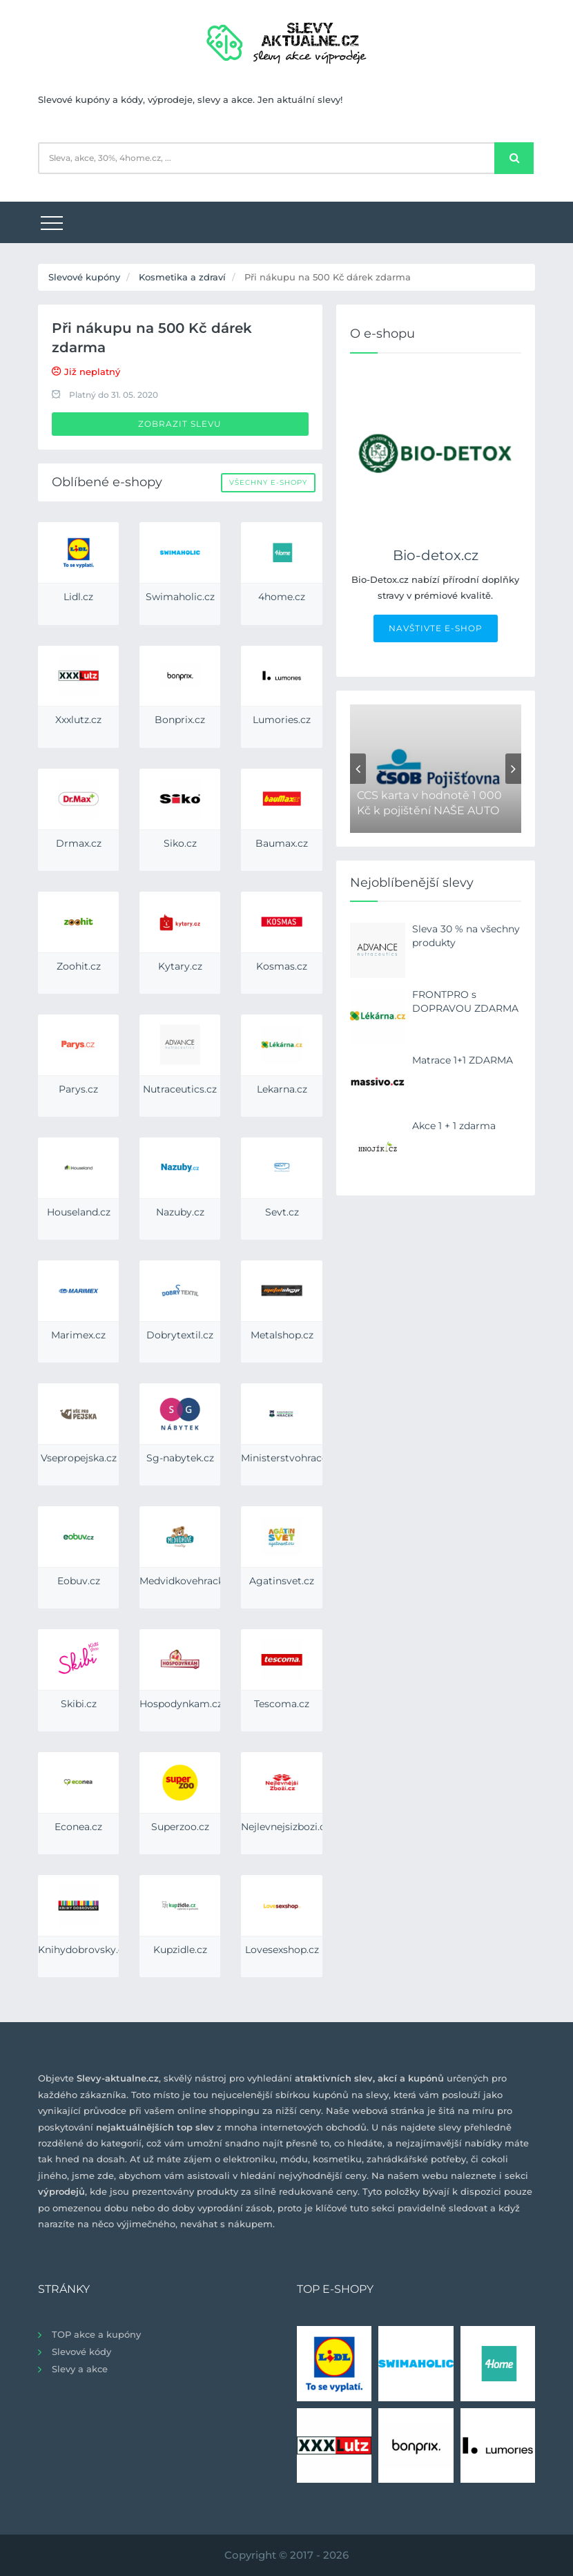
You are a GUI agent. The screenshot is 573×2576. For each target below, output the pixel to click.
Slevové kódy (81, 2351)
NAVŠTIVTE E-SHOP (436, 628)
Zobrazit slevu (180, 424)
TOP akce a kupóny (96, 2334)
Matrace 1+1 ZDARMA (462, 1060)
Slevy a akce (80, 2368)
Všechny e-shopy (268, 482)
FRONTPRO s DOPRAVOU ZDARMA (465, 1001)
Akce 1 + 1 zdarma (454, 1125)
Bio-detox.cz (435, 555)
